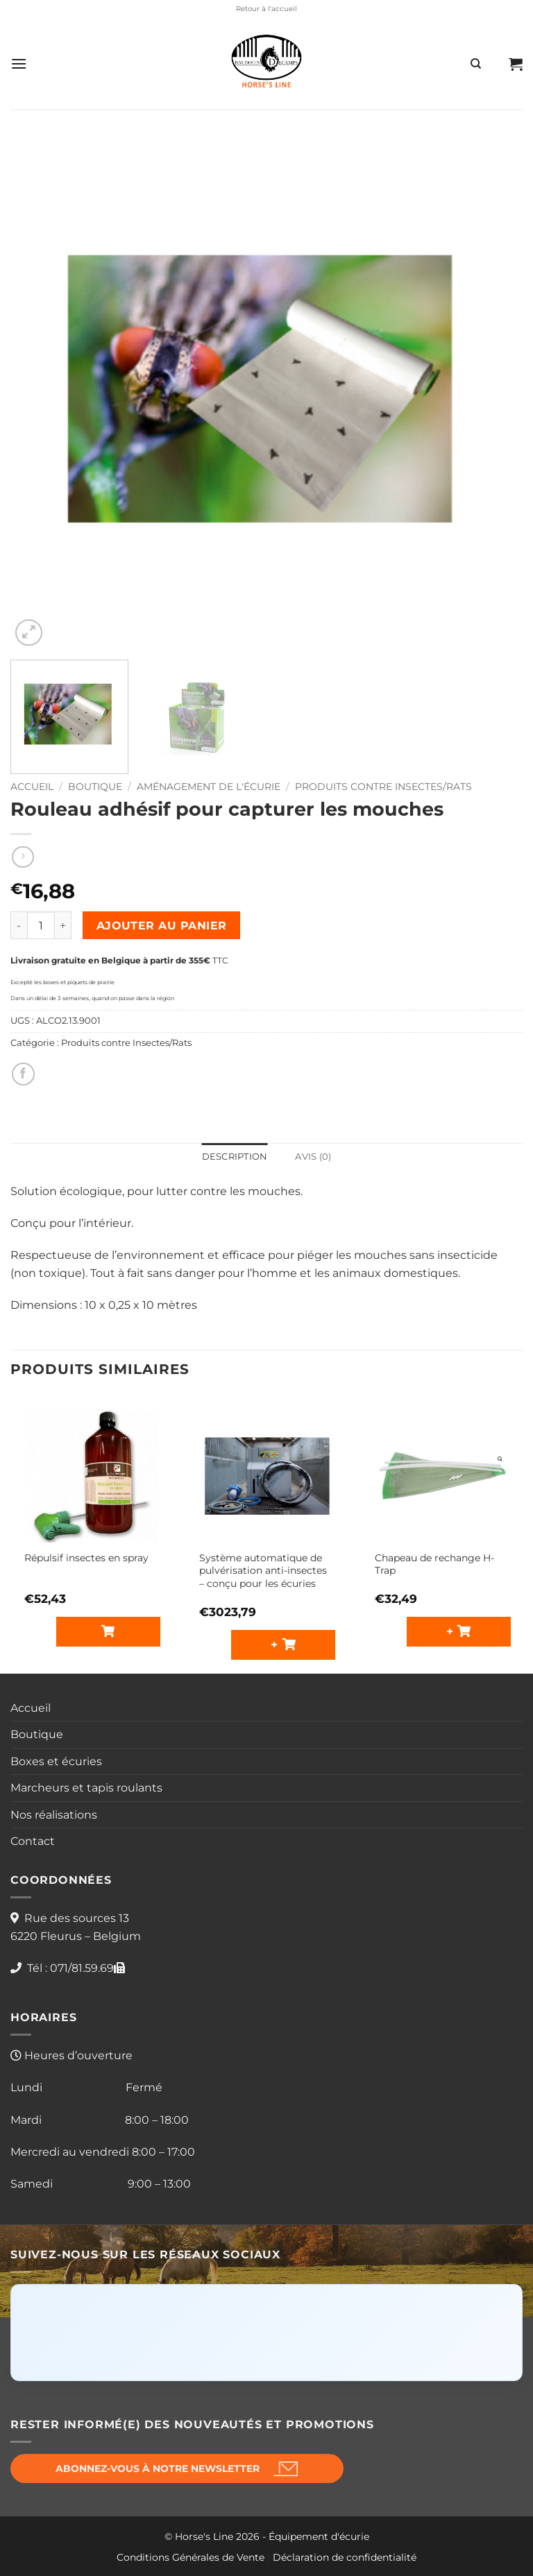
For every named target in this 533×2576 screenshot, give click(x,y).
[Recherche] (476, 64)
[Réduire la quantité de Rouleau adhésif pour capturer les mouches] (18, 925)
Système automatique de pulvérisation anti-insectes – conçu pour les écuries (263, 1571)
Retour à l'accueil (266, 8)
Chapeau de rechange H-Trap (434, 1564)
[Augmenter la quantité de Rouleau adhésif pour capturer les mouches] (63, 925)
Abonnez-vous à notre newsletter (158, 2468)
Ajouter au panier (161, 925)
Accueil (31, 786)
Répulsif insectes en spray (86, 1558)
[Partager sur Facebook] (23, 1074)
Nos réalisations (53, 1814)
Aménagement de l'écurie (208, 786)
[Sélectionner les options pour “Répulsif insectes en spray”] (108, 1632)
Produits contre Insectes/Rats (383, 786)
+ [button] (276, 1644)
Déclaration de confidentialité (344, 2557)
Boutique (95, 786)
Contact (32, 1841)
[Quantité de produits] (41, 925)
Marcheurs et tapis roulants (86, 1787)
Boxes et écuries (56, 1761)
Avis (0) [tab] (313, 1156)
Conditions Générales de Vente (190, 2557)
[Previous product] (22, 857)
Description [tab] (235, 1156)
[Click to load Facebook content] (266, 2332)
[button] (18, 63)
